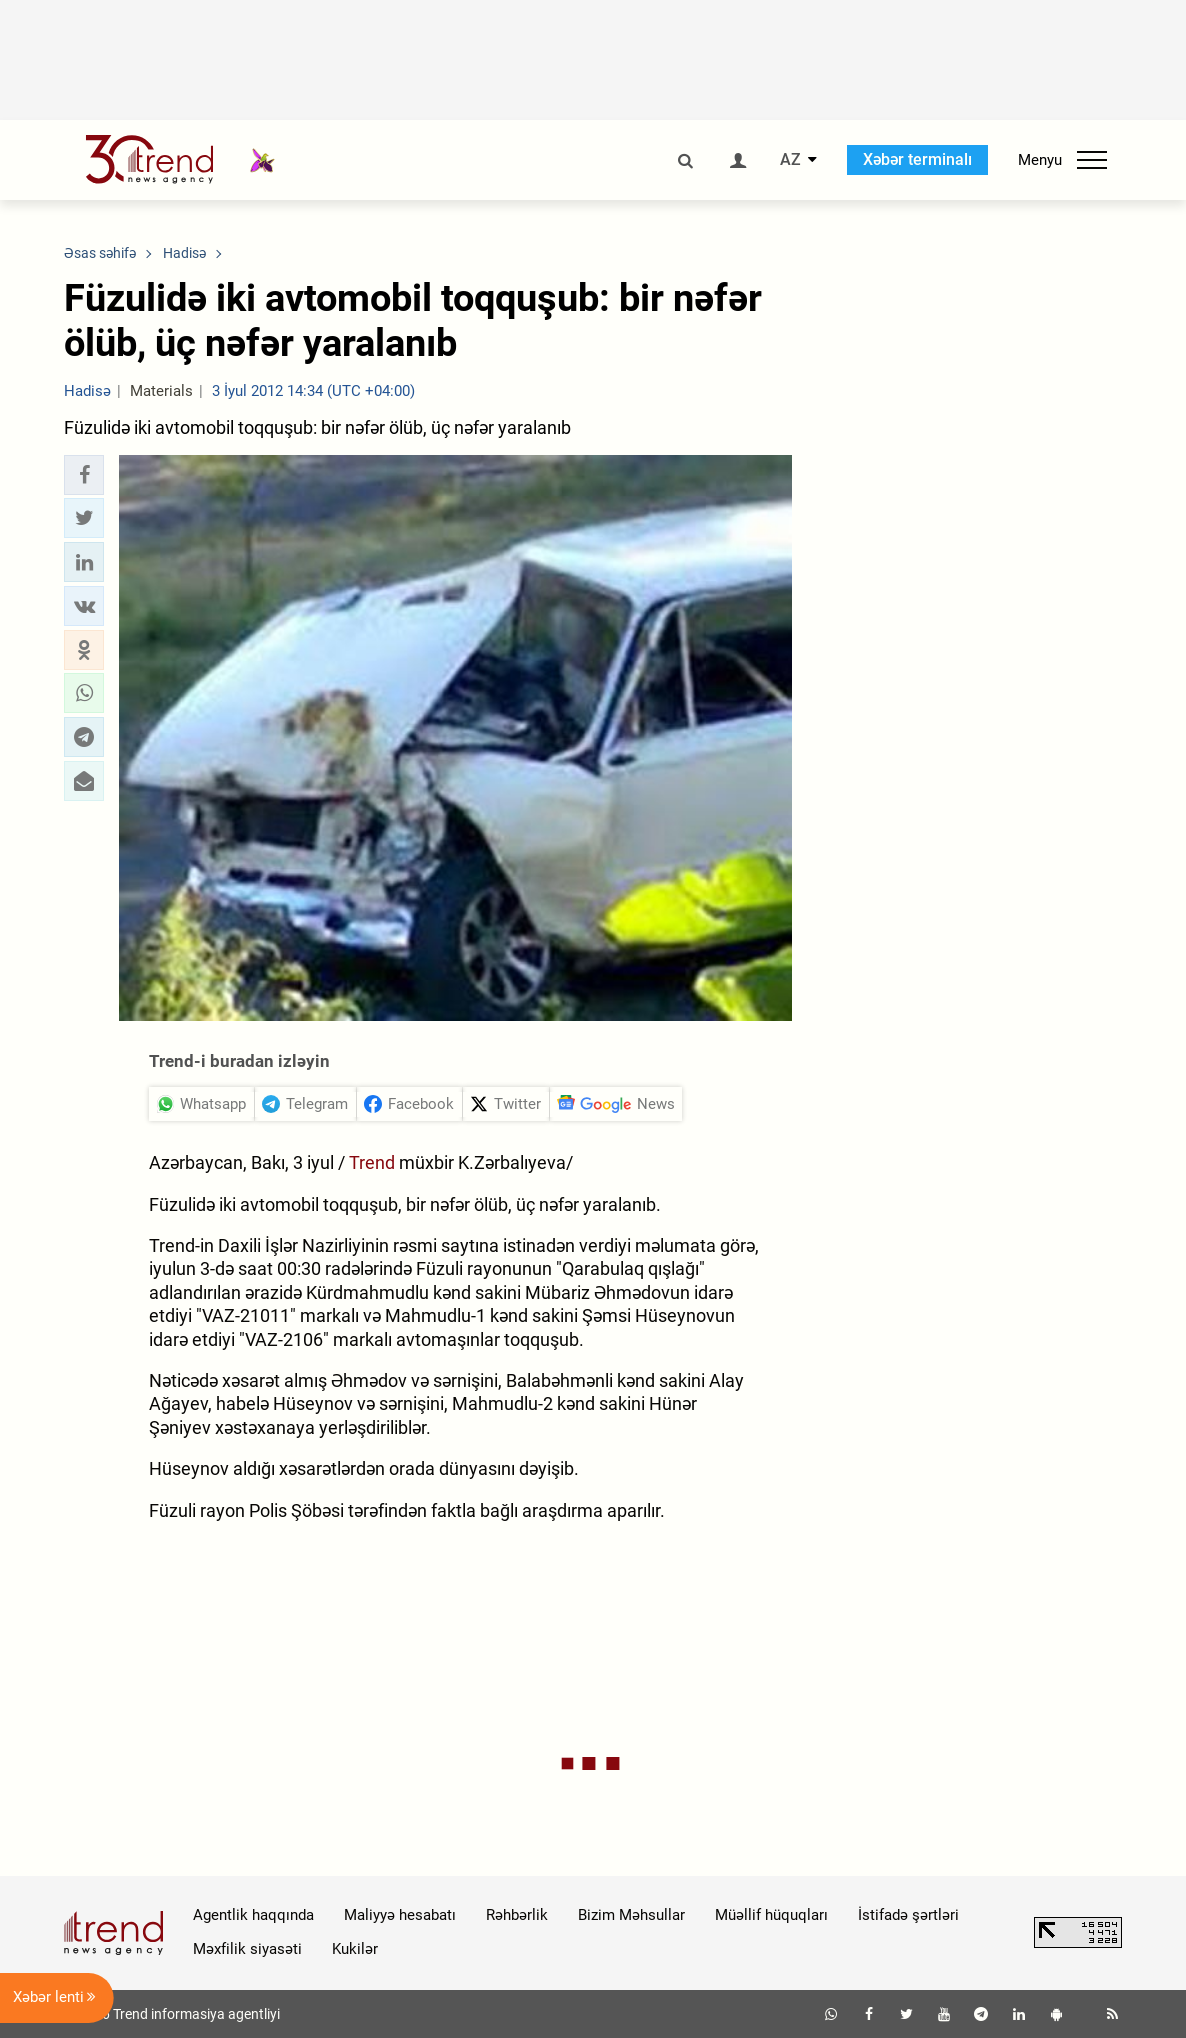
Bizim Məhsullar (631, 1915)
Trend (374, 1162)
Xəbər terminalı (917, 159)
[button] (84, 475)
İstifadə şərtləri (908, 1915)
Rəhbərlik (517, 1915)
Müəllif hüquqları (771, 1915)
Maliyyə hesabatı (400, 1915)
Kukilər (355, 1949)
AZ (790, 160)
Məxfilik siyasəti (247, 1949)
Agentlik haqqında (253, 1915)
